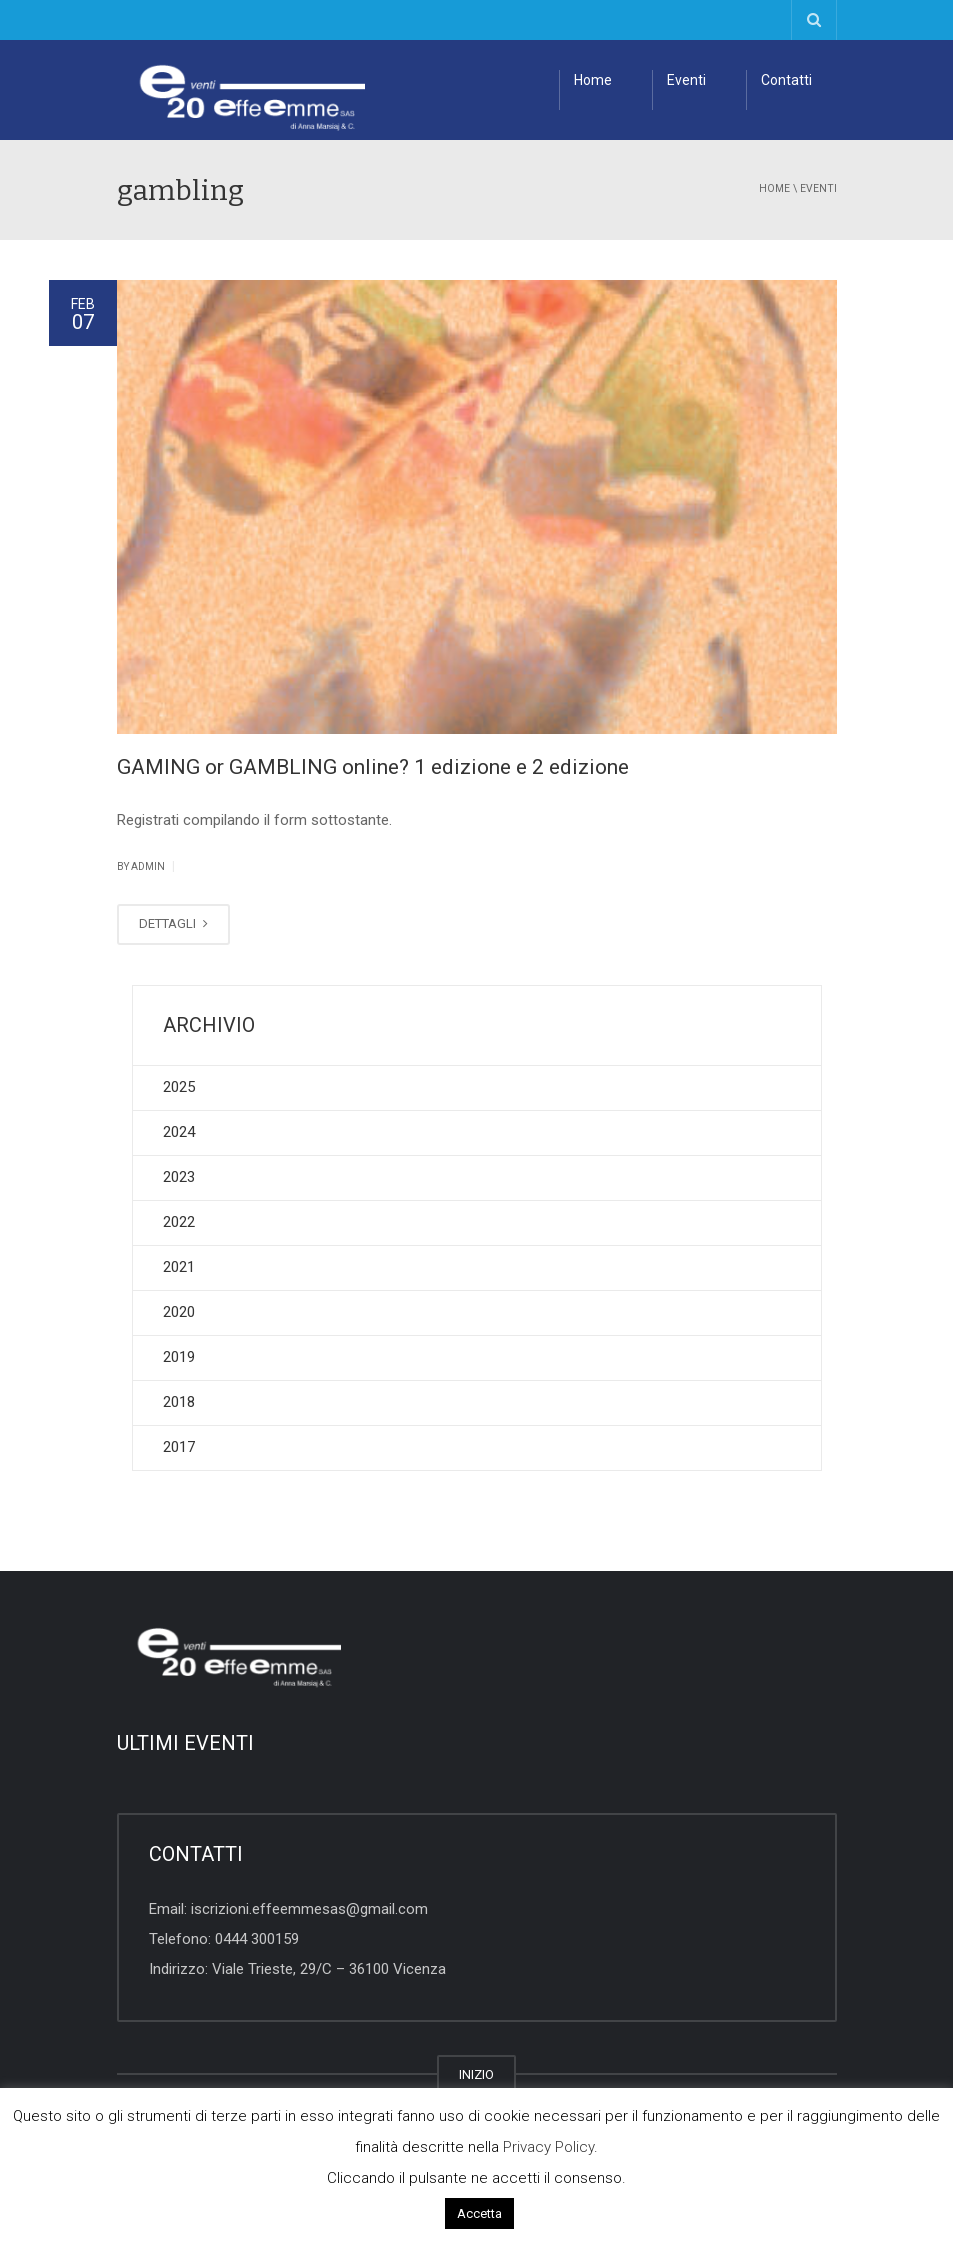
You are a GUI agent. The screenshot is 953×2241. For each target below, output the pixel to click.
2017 (179, 1447)
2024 (179, 1132)
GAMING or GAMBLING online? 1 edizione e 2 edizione (373, 767)
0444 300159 (257, 1939)
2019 (179, 1357)
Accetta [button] (479, 2213)
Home (593, 80)
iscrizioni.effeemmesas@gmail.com (309, 1909)
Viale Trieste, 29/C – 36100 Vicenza (329, 1969)
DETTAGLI (173, 923)
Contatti (786, 80)
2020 (179, 1312)
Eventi (686, 80)
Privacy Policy (548, 2147)
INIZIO (476, 2074)
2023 (179, 1177)
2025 (179, 1087)
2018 (179, 1402)
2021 (179, 1267)
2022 (179, 1222)
